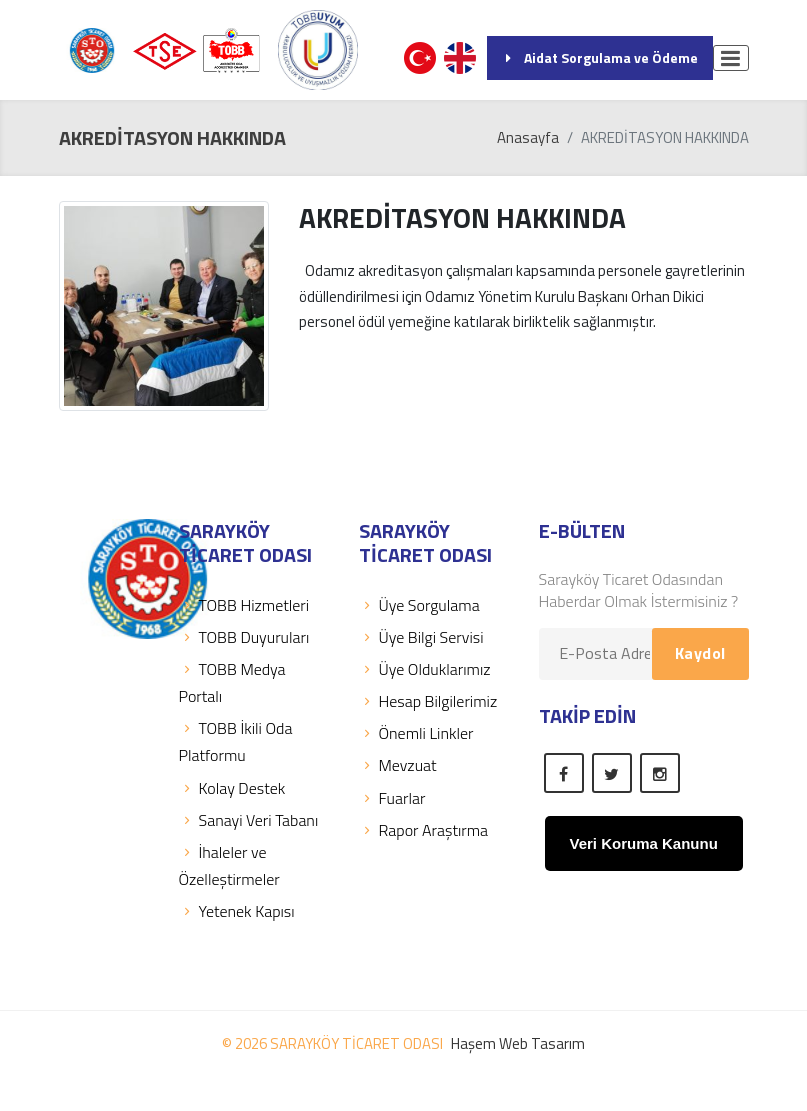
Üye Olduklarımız (425, 669)
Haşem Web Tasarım (518, 1043)
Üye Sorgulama (419, 605)
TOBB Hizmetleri (244, 605)
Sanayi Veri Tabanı (249, 820)
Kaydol (700, 653)
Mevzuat (398, 765)
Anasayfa (528, 137)
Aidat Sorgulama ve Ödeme (600, 57)
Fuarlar (392, 798)
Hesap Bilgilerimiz (428, 701)
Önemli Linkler (416, 733)
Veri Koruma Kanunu (644, 843)
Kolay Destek (232, 788)
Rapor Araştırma (424, 830)
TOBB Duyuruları (244, 637)
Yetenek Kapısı (237, 911)
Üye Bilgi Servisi (421, 637)
